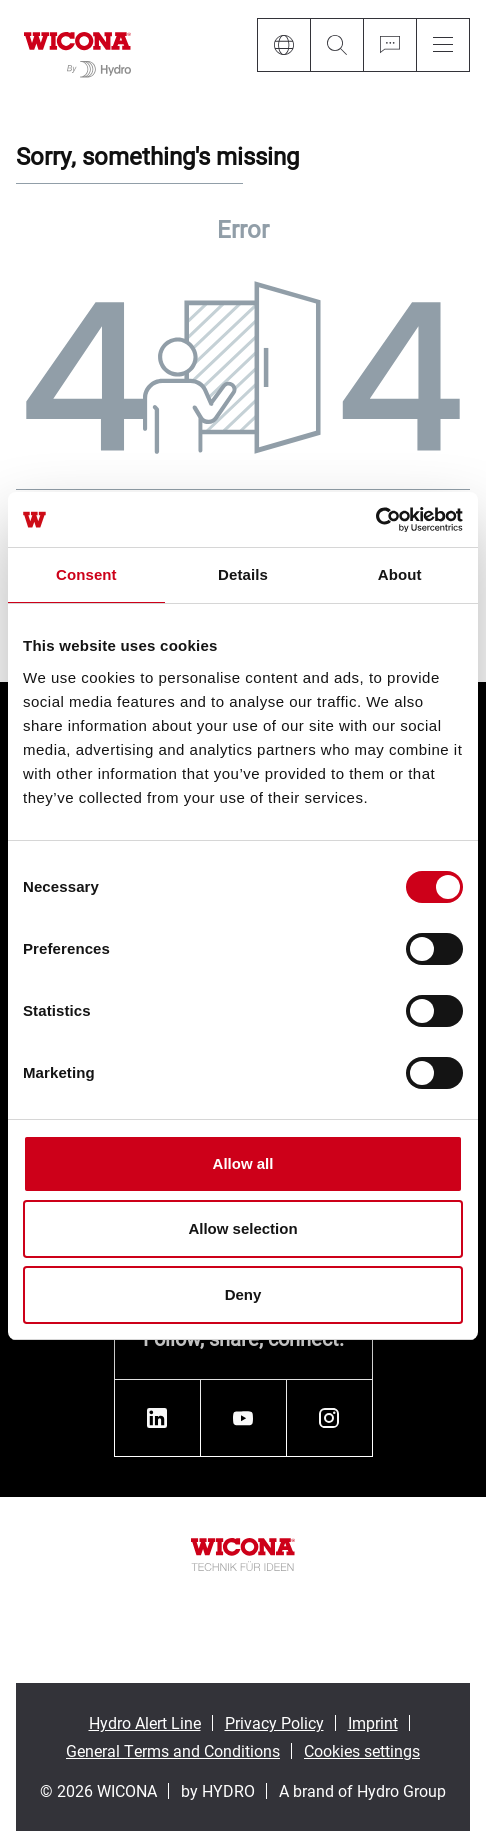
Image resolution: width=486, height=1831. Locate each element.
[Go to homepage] (77, 51)
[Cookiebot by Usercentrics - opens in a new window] (375, 520)
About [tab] (400, 574)
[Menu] (443, 45)
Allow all (243, 1163)
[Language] (283, 45)
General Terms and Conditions (173, 1750)
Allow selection (242, 1228)
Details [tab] (243, 574)
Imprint (373, 1722)
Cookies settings (362, 1750)
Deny (243, 1294)
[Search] (336, 45)
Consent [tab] (86, 574)
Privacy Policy (274, 1722)
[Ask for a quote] (389, 45)
